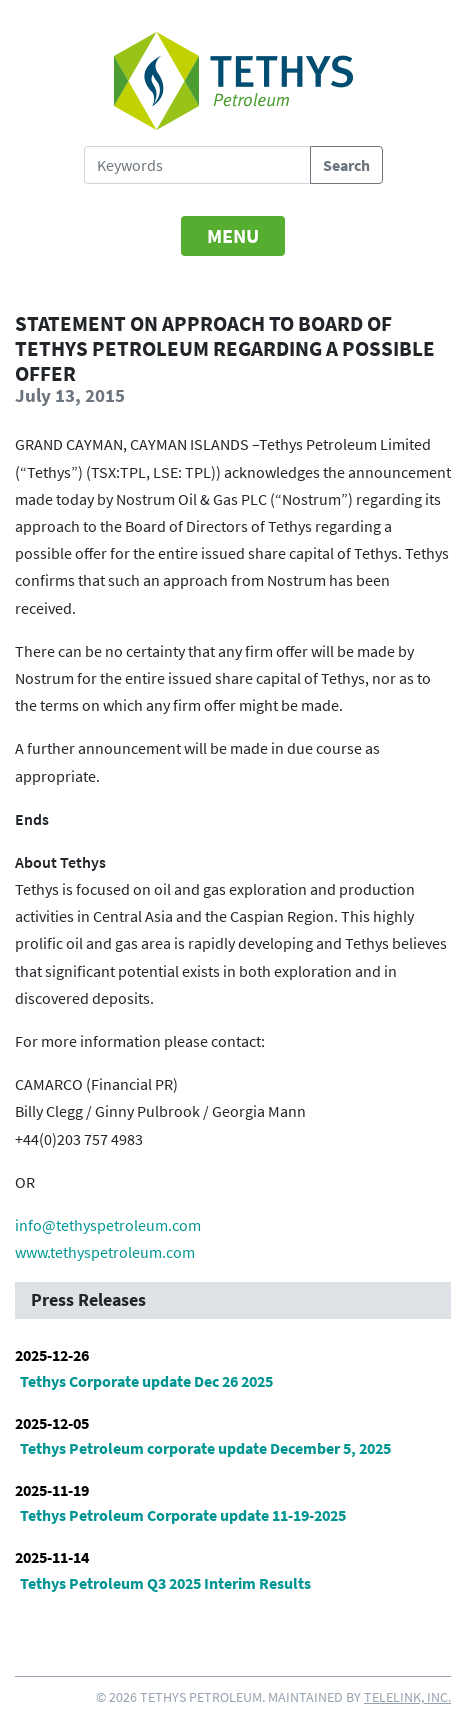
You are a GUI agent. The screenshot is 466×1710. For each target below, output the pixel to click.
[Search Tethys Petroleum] (197, 165)
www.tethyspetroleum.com (105, 1252)
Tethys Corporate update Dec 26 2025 (146, 1381)
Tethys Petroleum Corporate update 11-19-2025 (183, 1515)
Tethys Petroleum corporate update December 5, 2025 (205, 1448)
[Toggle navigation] (233, 236)
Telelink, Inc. (407, 1697)
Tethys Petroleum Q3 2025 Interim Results (165, 1583)
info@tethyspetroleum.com (108, 1225)
